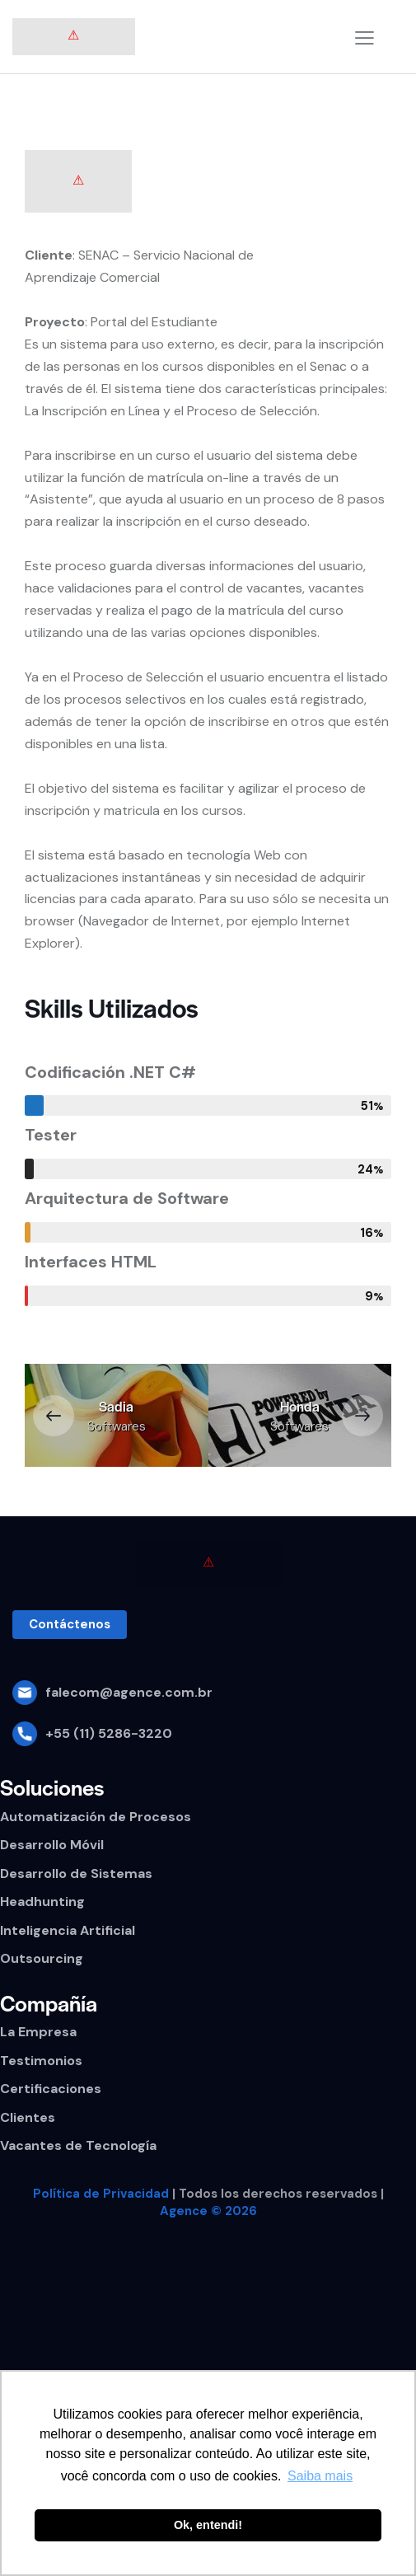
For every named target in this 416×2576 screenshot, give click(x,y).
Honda (300, 1406)
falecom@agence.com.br (129, 1692)
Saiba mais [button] (320, 2476)
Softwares (116, 1426)
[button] (53, 1415)
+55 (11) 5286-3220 (108, 1733)
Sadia (116, 1406)
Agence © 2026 (208, 2211)
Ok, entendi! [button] (208, 2525)
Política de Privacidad (101, 2193)
